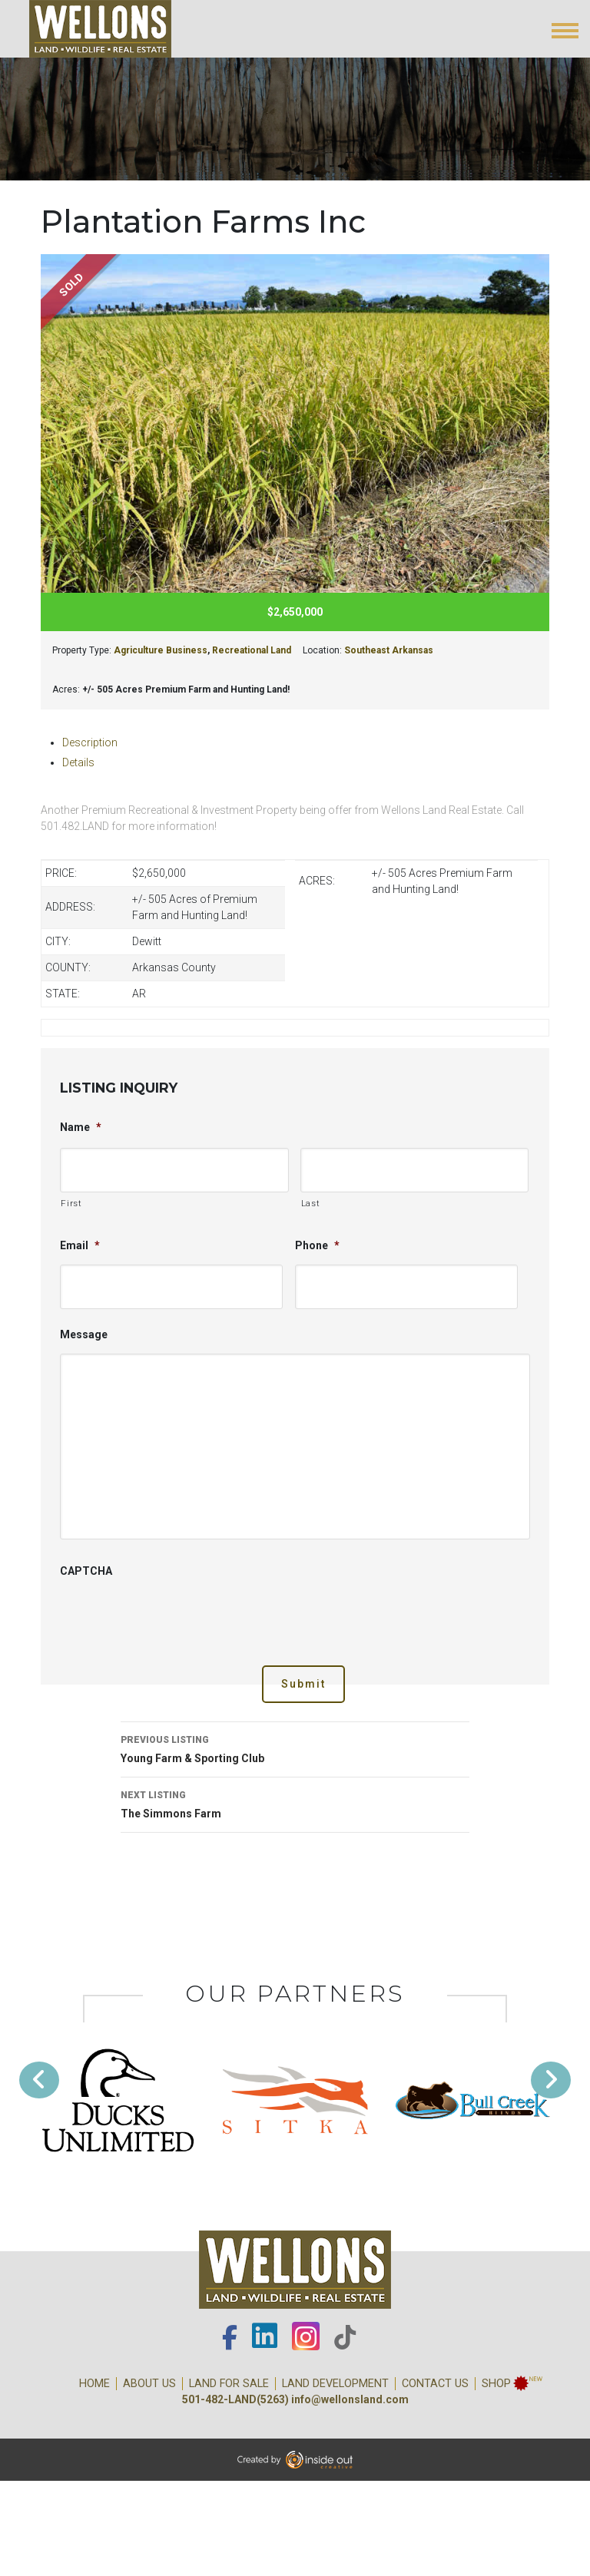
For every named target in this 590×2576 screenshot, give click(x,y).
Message (84, 1334)
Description (90, 742)
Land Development (335, 2383)
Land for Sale (229, 2383)
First (71, 1203)
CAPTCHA (86, 1571)
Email (80, 1245)
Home (94, 2383)
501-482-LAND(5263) (235, 2399)
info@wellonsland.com (350, 2399)
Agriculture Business (160, 650)
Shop (496, 2383)
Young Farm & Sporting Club (295, 1747)
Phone (317, 1245)
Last (310, 1203)
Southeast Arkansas (388, 650)
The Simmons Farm (295, 1803)
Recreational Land (251, 650)
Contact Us (435, 2383)
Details (78, 762)
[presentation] (176, 1620)
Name (80, 1127)
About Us (149, 2383)
